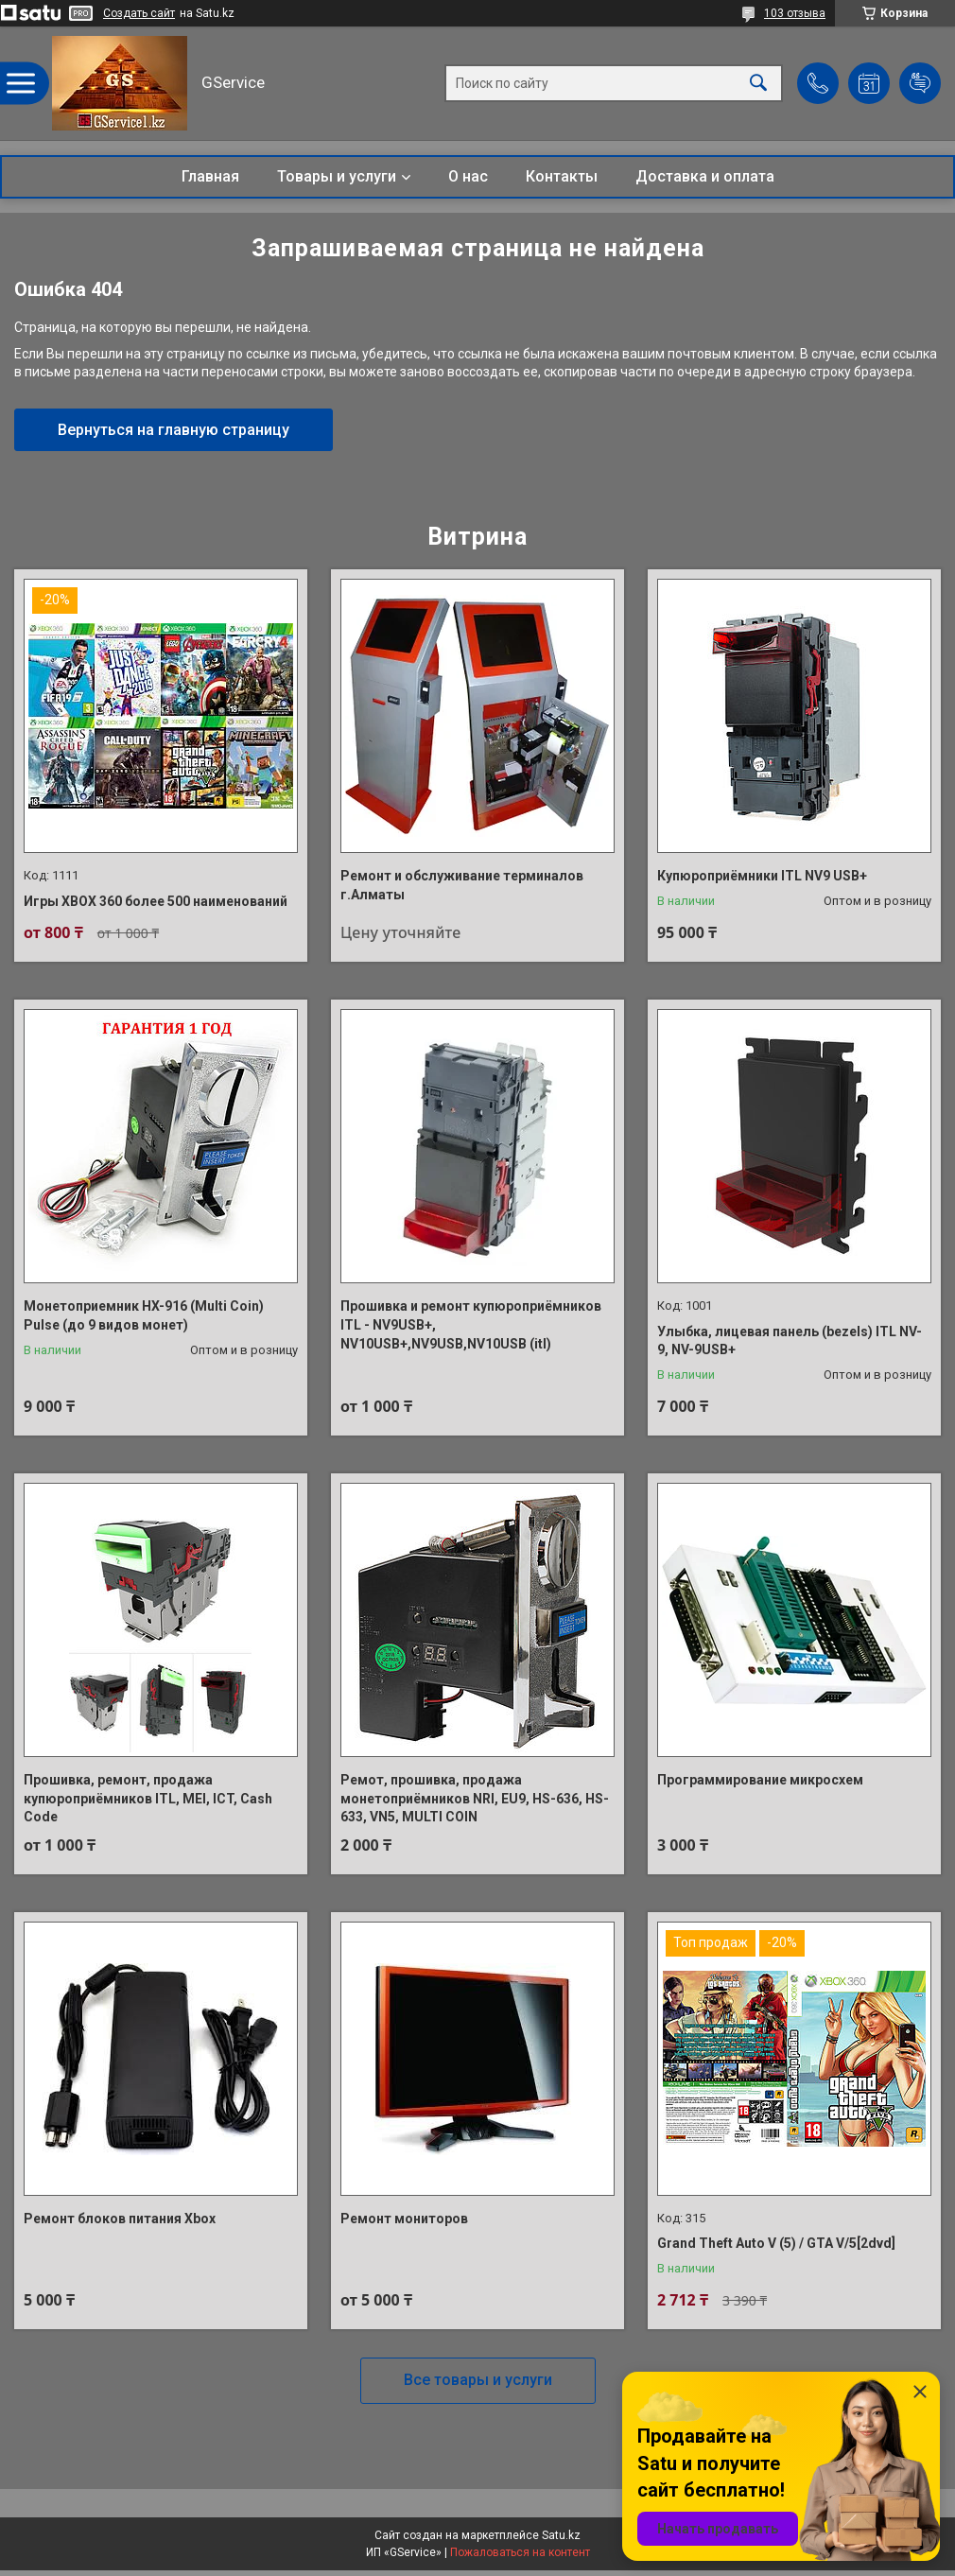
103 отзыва (794, 13)
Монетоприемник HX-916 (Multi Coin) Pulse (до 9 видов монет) (144, 1315)
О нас (468, 176)
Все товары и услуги (478, 2380)
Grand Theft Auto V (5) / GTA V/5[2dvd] (776, 2243)
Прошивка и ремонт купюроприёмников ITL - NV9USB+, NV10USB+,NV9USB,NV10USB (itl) (470, 1324)
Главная (210, 176)
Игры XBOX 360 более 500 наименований (155, 901)
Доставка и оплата (704, 176)
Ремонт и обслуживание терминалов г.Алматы (461, 885)
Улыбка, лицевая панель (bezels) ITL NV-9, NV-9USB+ (789, 1341)
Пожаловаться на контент (520, 2552)
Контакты (562, 176)
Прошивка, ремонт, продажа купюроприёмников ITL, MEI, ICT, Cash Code (148, 1798)
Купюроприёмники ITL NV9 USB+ (762, 875)
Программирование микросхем (760, 1779)
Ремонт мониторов (404, 2218)
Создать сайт (139, 13)
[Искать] (758, 83)
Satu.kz (561, 2535)
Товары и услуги (336, 176)
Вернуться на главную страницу (173, 430)
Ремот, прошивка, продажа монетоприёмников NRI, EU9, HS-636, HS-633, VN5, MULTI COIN (474, 1798)
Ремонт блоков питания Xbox (120, 2218)
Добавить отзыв (920, 83)
